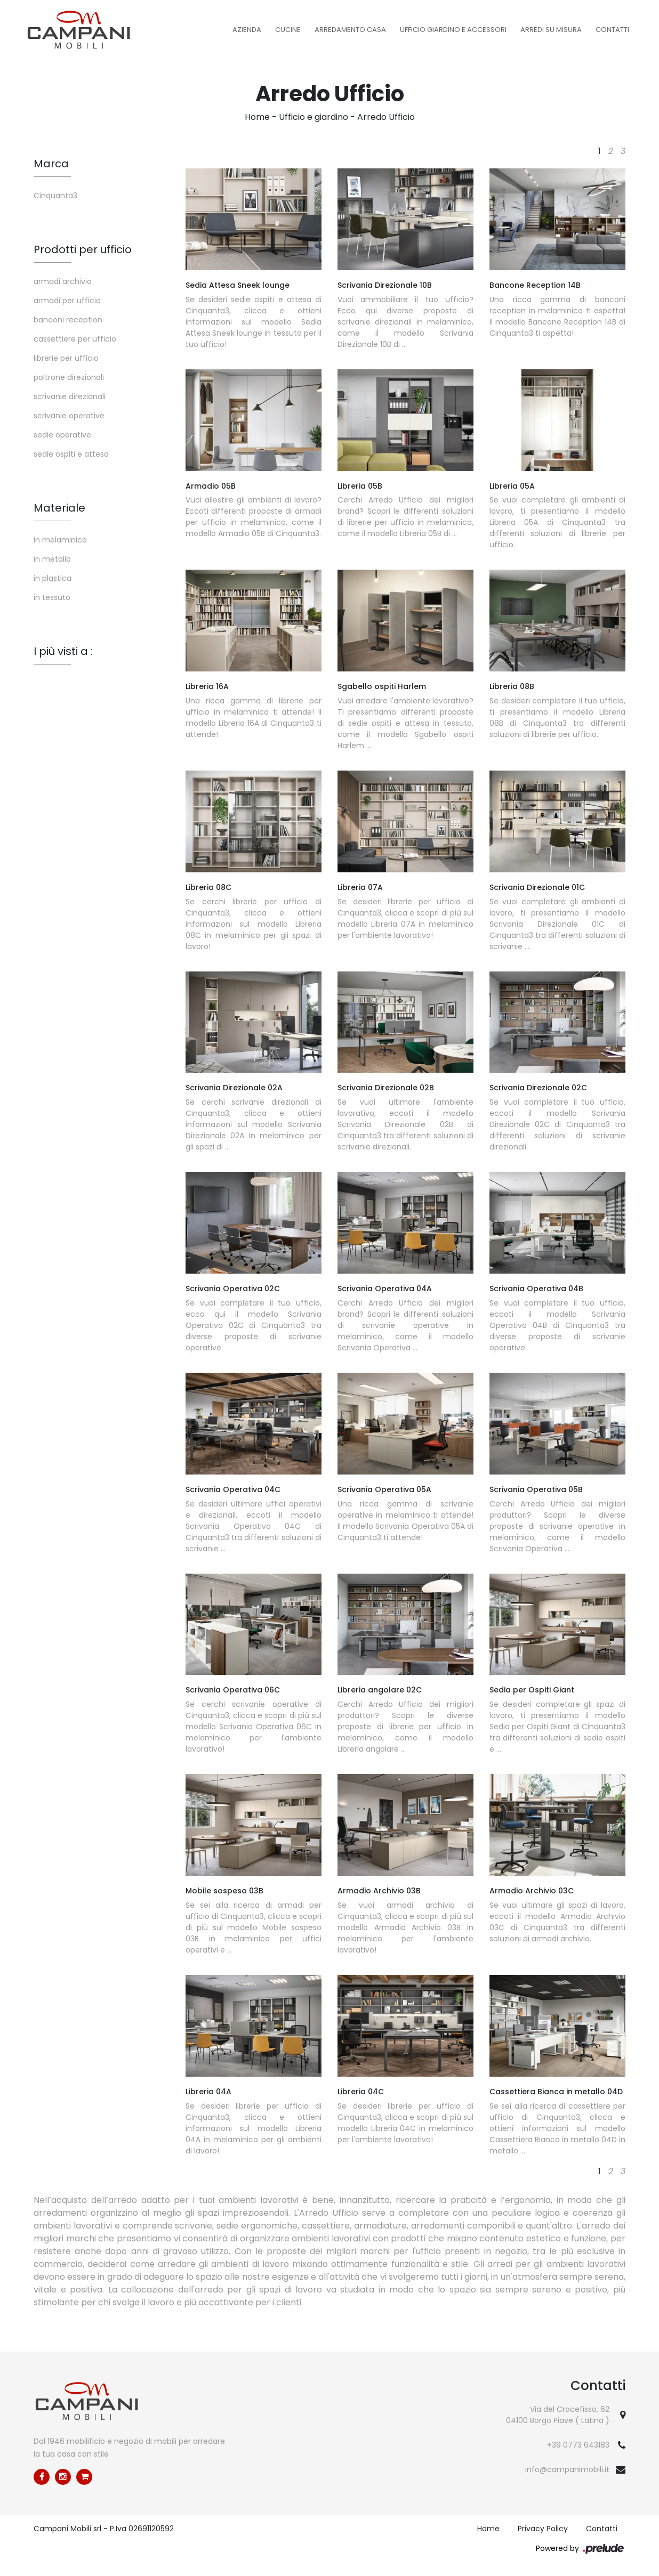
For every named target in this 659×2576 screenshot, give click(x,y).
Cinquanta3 (55, 195)
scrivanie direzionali (70, 396)
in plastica (52, 578)
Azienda (246, 30)
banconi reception (68, 319)
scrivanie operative (69, 415)
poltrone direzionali (69, 377)
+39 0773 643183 (578, 2445)
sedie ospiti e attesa (71, 454)
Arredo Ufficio (386, 117)
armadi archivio (63, 281)
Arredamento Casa (350, 30)
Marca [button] (51, 163)
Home (257, 117)
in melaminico (60, 539)
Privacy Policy (543, 2528)
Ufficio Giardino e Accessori (453, 30)
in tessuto (52, 597)
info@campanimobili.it (567, 2469)
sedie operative (62, 435)
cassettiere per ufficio (75, 339)
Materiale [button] (59, 507)
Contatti (612, 30)
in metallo (52, 559)
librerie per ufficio (66, 358)
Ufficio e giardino (313, 117)
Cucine (288, 30)
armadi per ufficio (67, 300)
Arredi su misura (551, 30)
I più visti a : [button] (63, 651)
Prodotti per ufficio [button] (83, 249)
